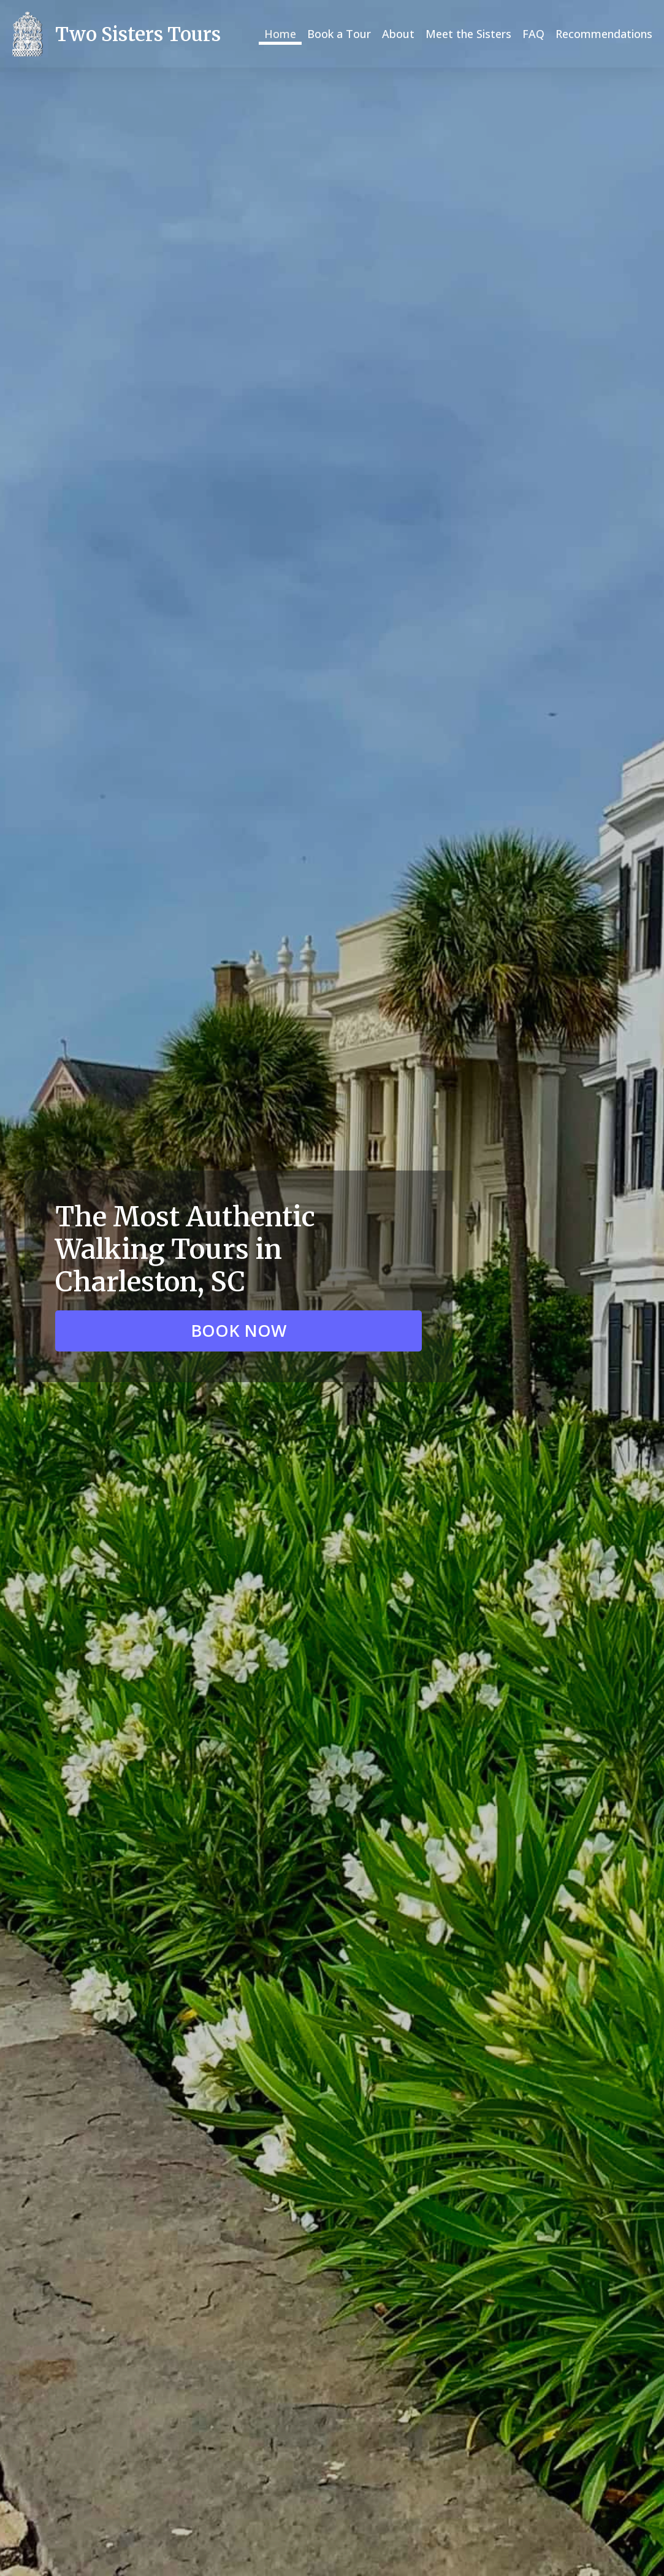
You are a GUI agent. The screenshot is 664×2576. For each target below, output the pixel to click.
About (398, 33)
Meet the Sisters (468, 33)
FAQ (533, 33)
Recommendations (603, 33)
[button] (238, 1331)
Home (280, 33)
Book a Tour (339, 33)
